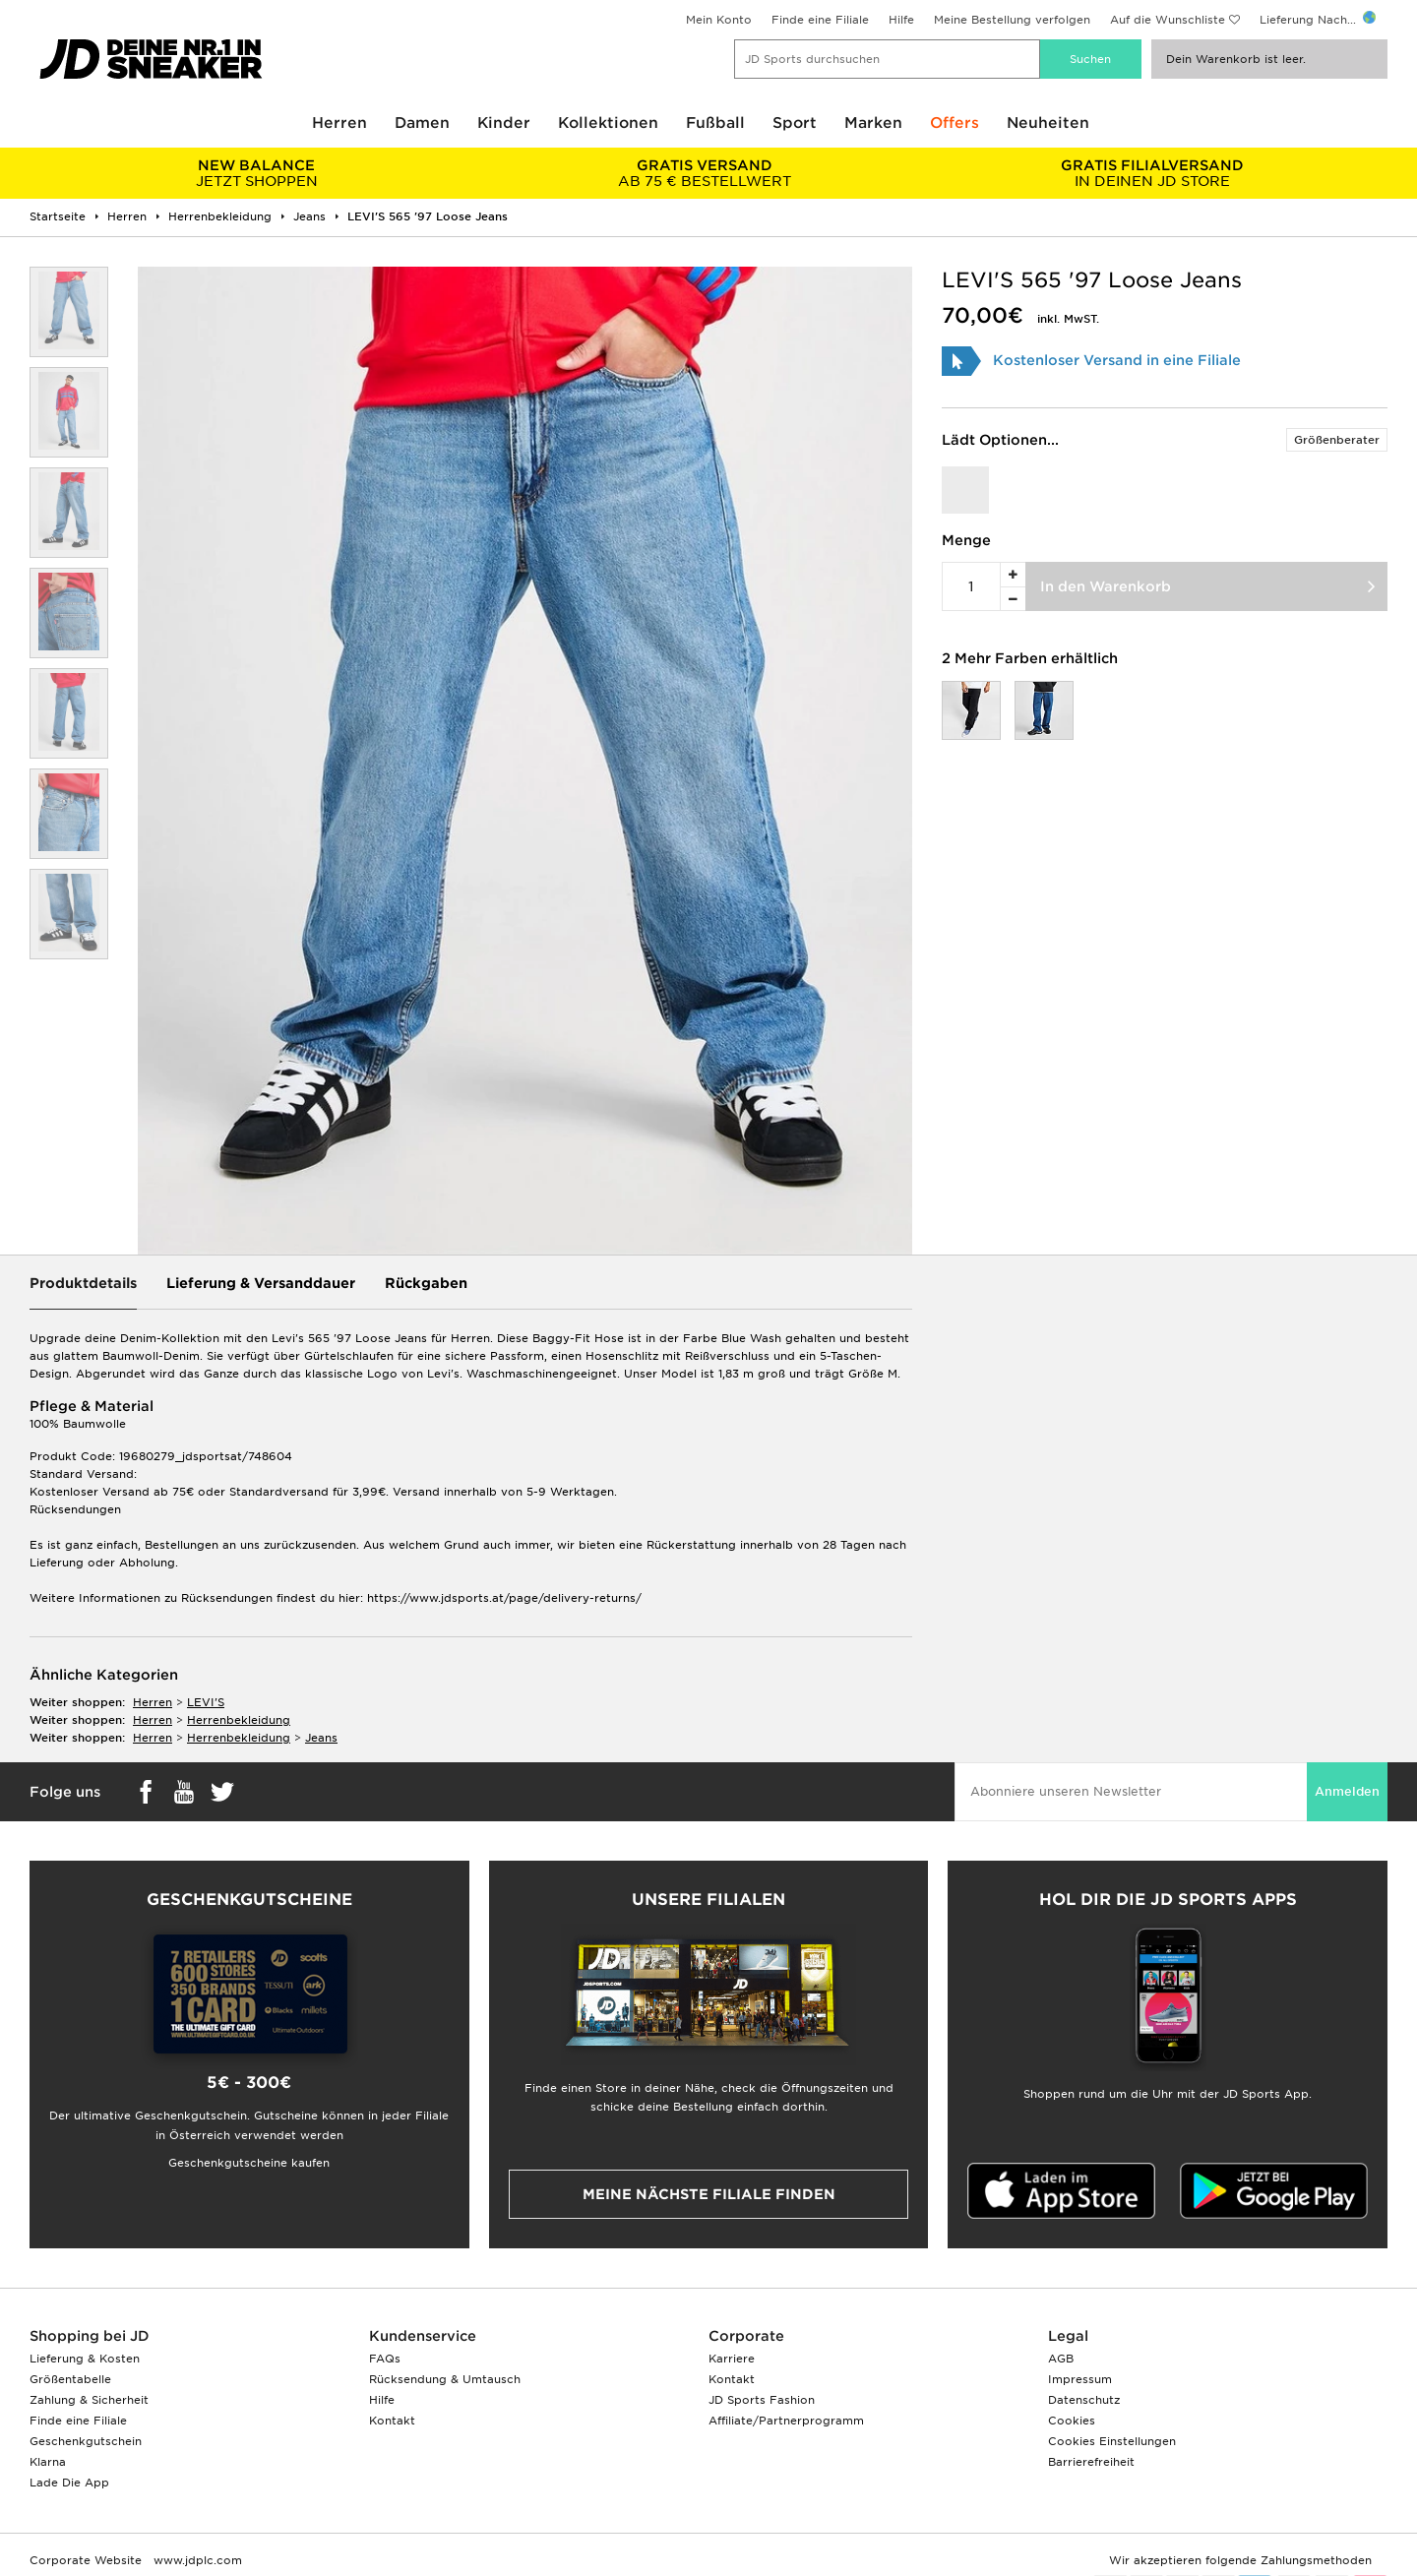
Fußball (715, 123)
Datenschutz (1084, 2400)
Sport (794, 123)
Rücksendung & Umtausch (445, 2379)
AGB (1061, 2358)
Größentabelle (70, 2379)
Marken (873, 123)
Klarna (48, 2462)
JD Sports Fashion (761, 2400)
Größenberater (1337, 440)
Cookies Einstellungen (1112, 2441)
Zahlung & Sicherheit (89, 2400)
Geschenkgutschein (86, 2441)
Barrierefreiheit (1091, 2462)
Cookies (1071, 2420)
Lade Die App (69, 2482)
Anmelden (1347, 1791)
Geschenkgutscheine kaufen (249, 2163)
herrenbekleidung (238, 1720)
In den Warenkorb (1105, 586)
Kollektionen (608, 123)
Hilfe (901, 20)
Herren (339, 123)
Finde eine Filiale (820, 20)
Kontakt (392, 2420)
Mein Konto (719, 20)
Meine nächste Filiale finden (709, 2194)
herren (152, 1702)
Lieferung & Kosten (85, 2358)
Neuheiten (1048, 123)
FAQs (384, 2358)
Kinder (503, 123)
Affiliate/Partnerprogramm (786, 2420)
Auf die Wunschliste (1167, 20)
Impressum (1080, 2379)
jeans (321, 1738)
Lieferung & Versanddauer (260, 1283)
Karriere (731, 2358)
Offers (954, 123)
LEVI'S (205, 1702)
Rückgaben (426, 1283)
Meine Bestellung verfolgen (1012, 20)
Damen (422, 123)
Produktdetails (83, 1283)
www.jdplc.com (196, 2560)
